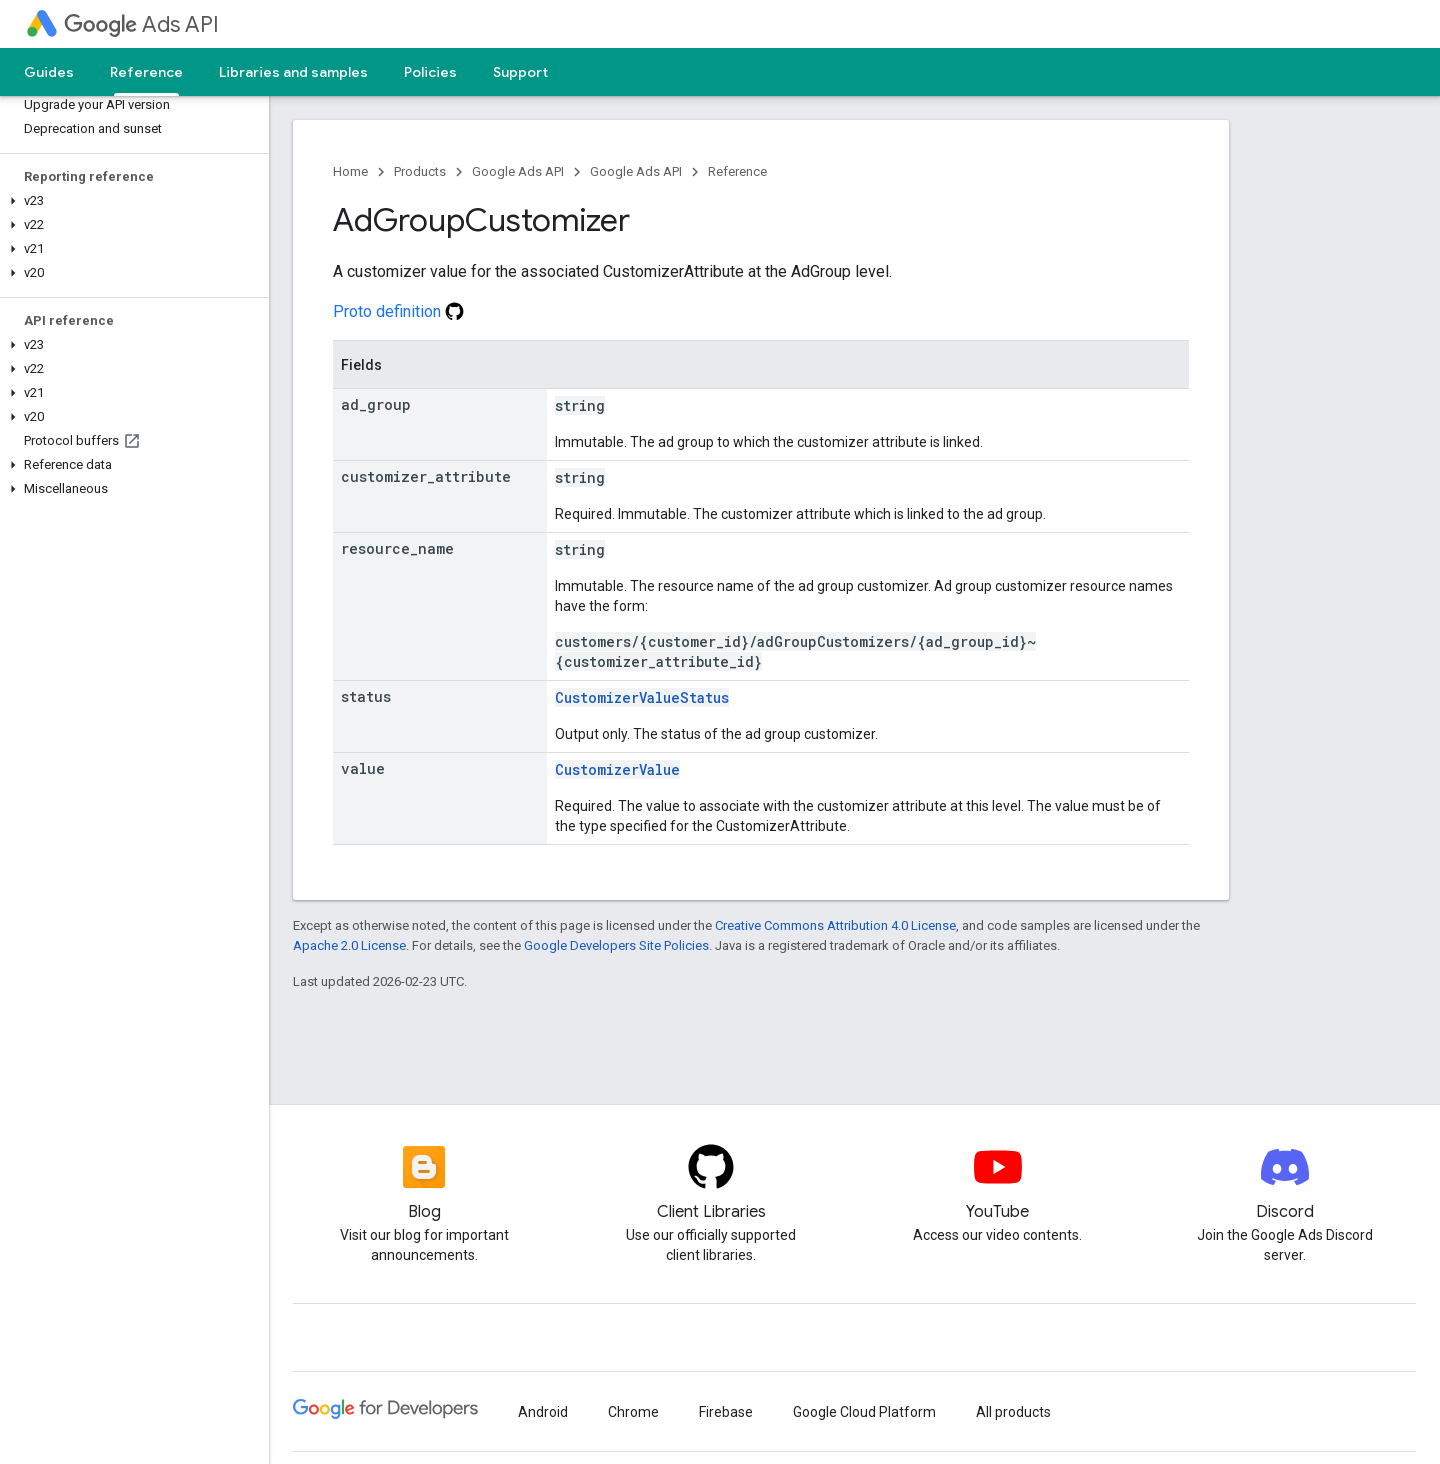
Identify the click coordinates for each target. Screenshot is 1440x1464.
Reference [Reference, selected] (146, 72)
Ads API (141, 24)
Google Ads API (518, 171)
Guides (49, 72)
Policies (430, 72)
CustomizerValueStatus (642, 697)
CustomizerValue (617, 769)
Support (520, 72)
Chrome (633, 1412)
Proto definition (398, 311)
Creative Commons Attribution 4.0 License (835, 925)
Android (543, 1412)
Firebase (726, 1412)
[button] (130, 201)
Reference (737, 171)
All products (1013, 1412)
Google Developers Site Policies (616, 945)
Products (420, 171)
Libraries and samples (293, 72)
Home (350, 171)
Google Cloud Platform (864, 1412)
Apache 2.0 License (349, 945)
